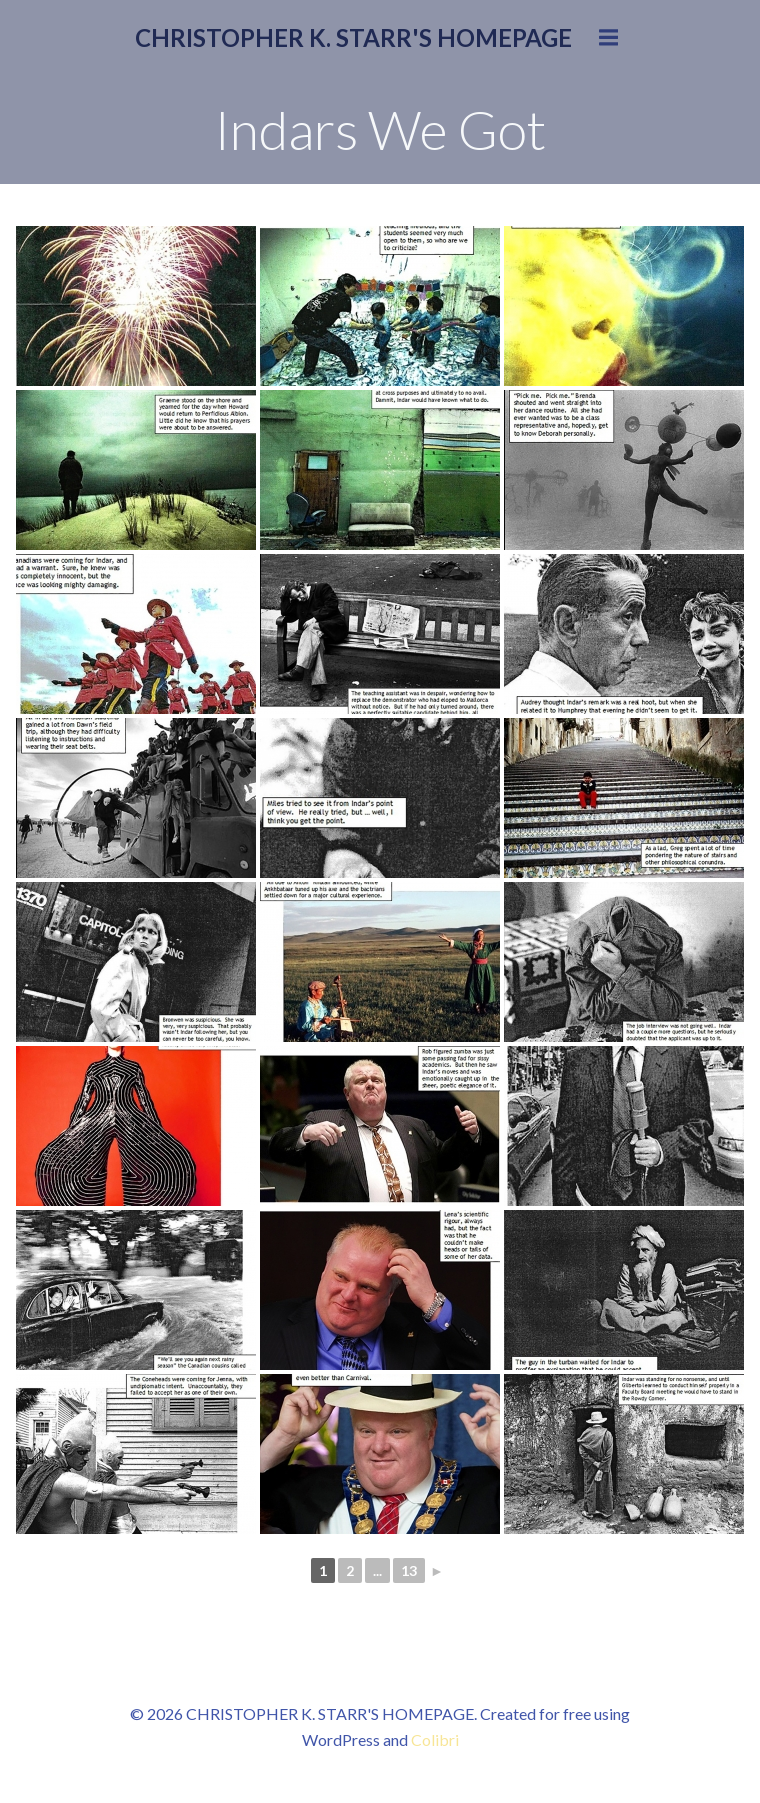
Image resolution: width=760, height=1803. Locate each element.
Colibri (435, 1739)
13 (409, 1570)
